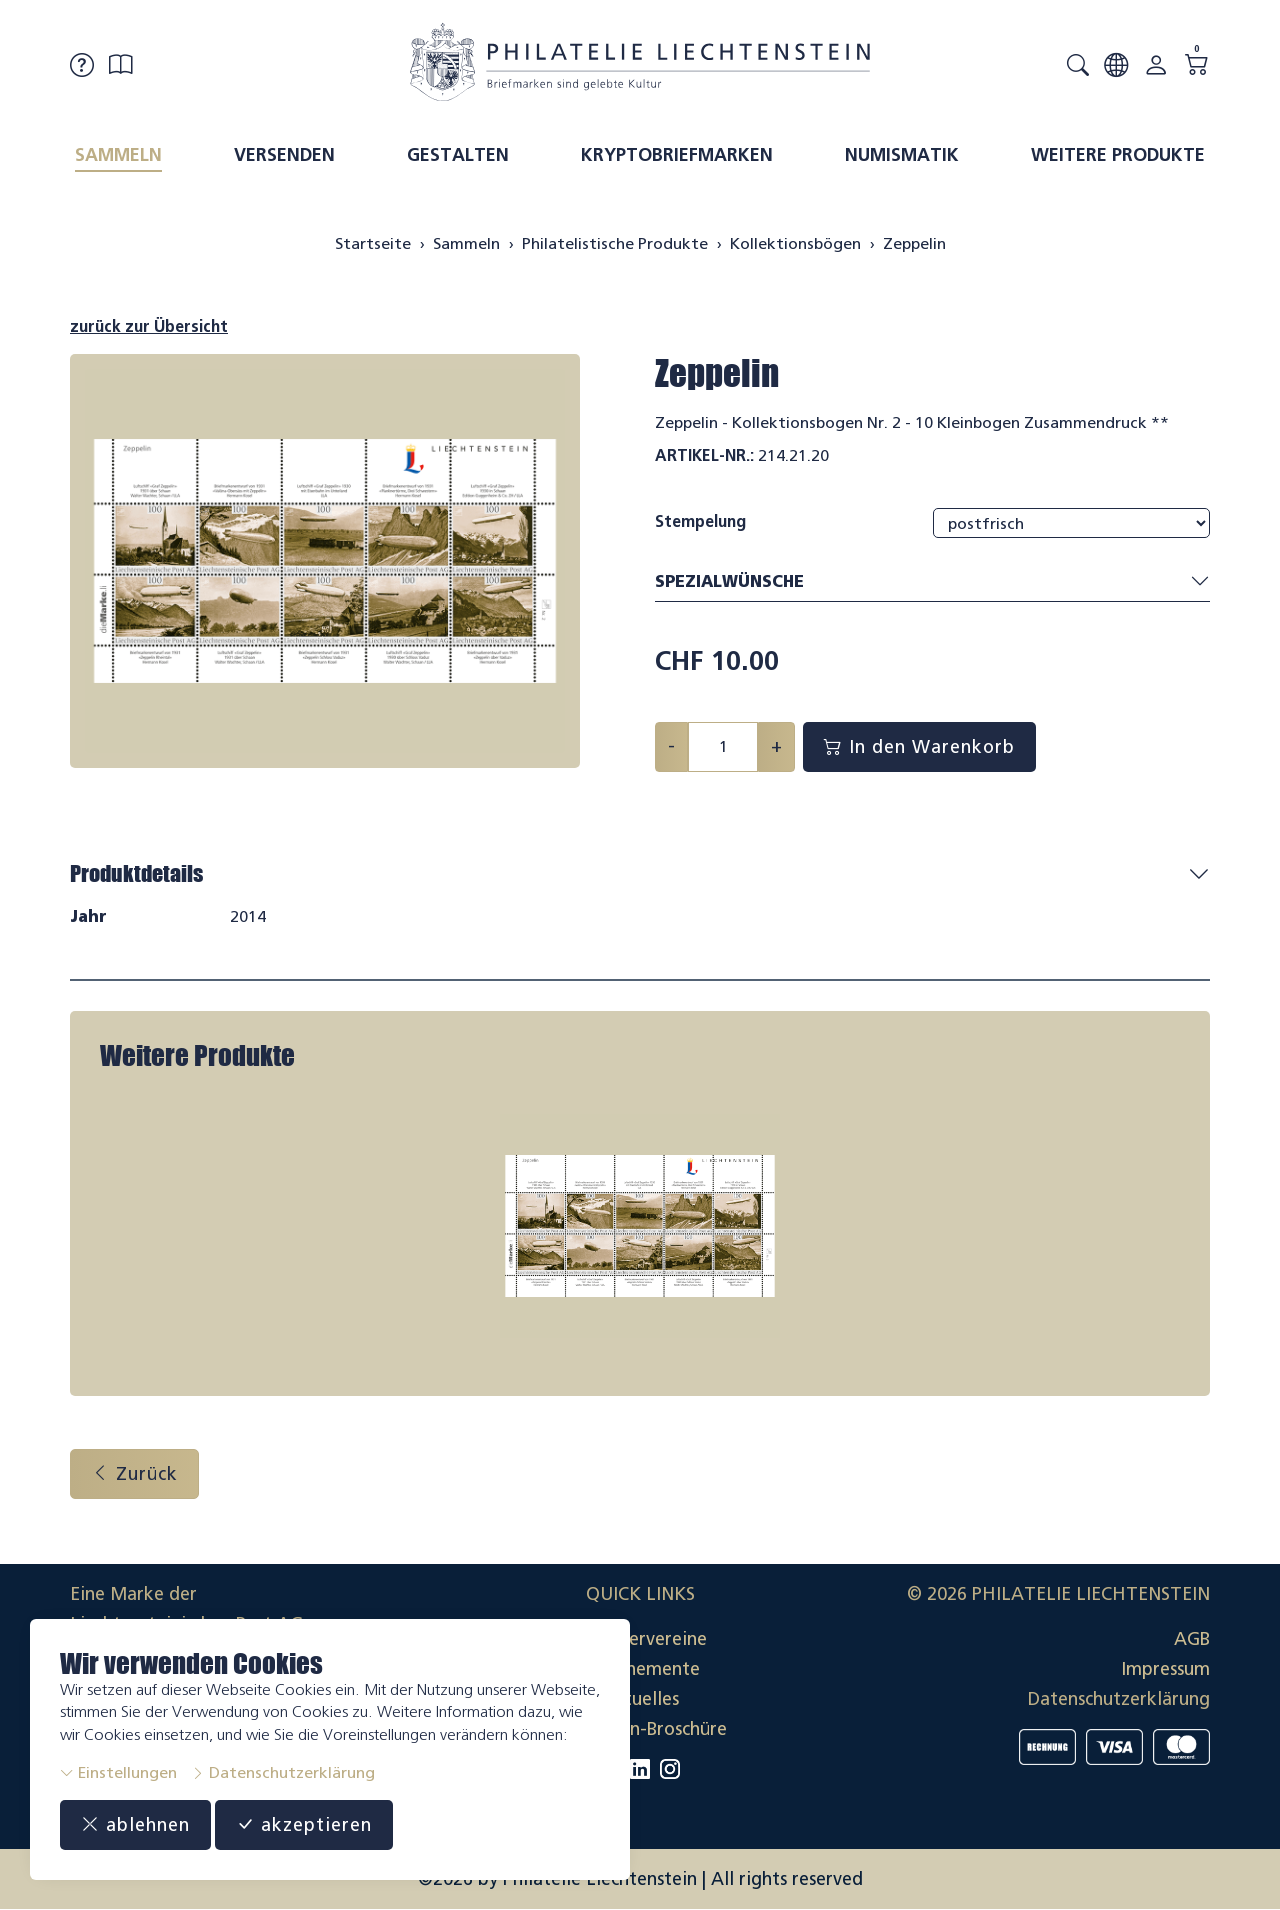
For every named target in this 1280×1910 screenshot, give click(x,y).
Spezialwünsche (932, 582)
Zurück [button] (134, 1474)
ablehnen (135, 1825)
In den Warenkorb (919, 747)
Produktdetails (136, 873)
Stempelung (700, 521)
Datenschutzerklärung (283, 1772)
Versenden (284, 155)
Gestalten (458, 155)
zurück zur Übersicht (149, 326)
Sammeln (118, 155)
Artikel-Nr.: (704, 455)
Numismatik (902, 155)
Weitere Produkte (1118, 155)
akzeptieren (304, 1825)
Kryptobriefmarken (677, 155)
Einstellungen (118, 1772)
